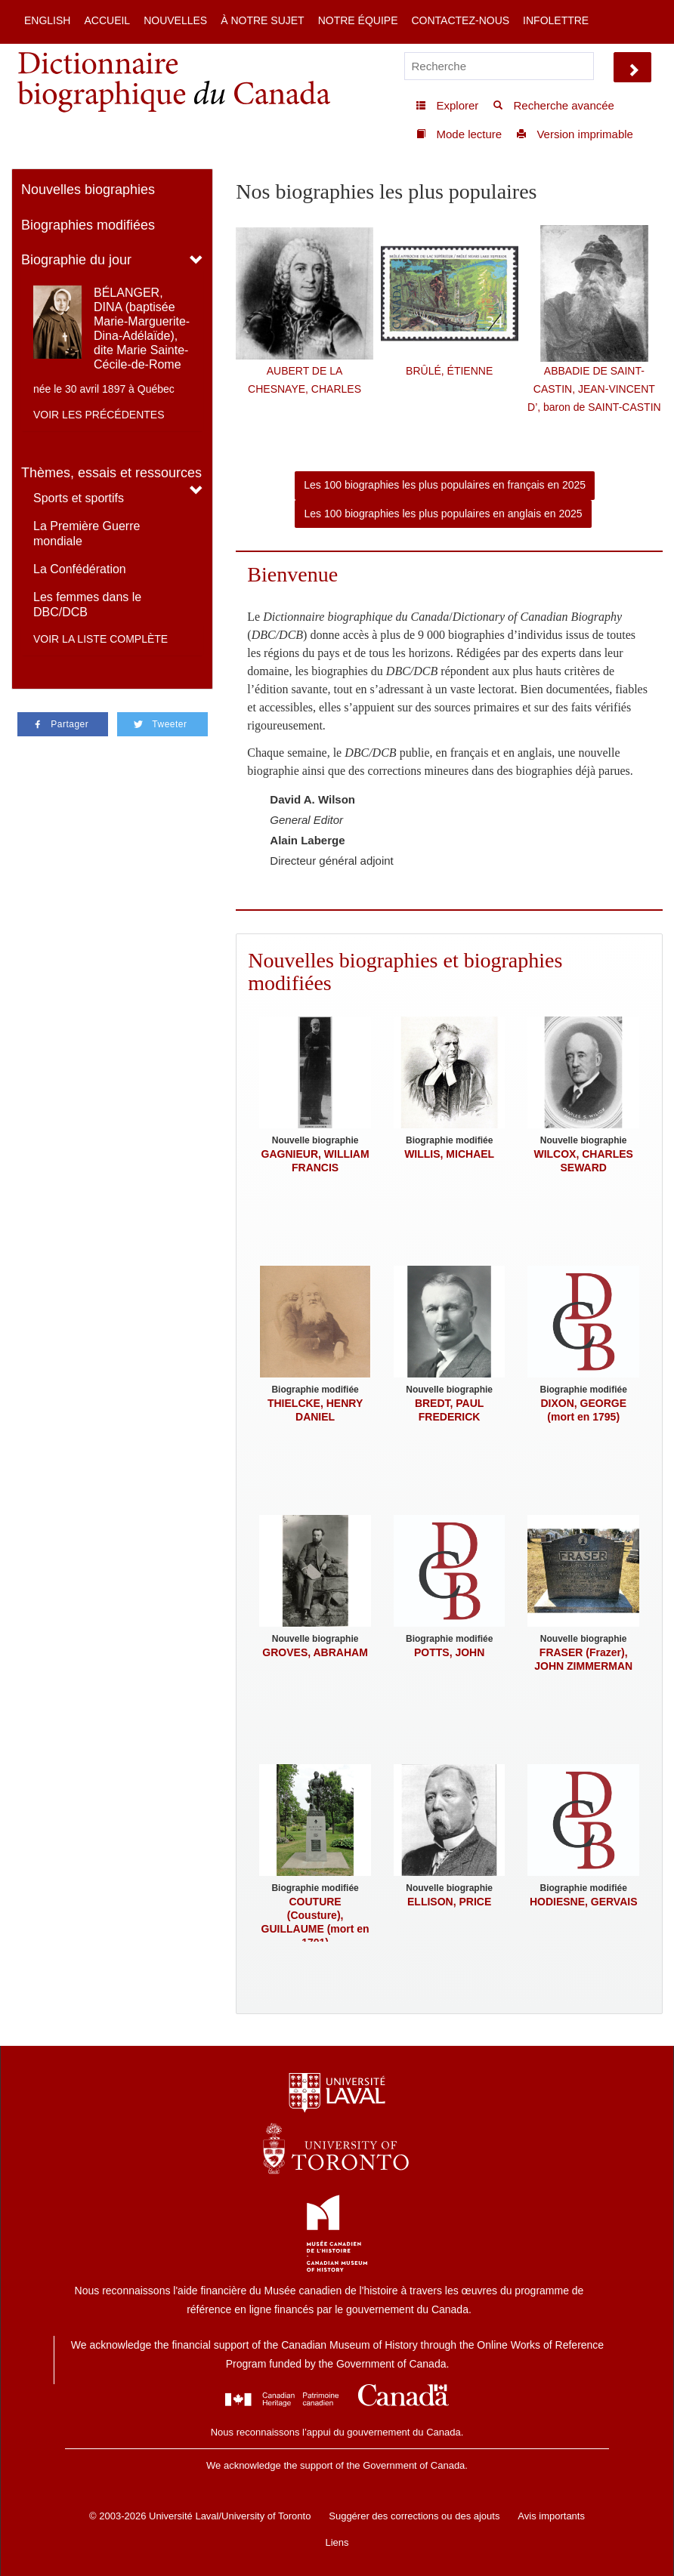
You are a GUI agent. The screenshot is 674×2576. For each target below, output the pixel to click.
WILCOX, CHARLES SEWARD (582, 1161)
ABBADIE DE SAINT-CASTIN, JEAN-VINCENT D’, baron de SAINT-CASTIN (594, 389)
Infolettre (556, 20)
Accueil (107, 20)
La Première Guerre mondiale (86, 534)
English (47, 20)
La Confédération (79, 569)
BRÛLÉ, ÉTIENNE (449, 371)
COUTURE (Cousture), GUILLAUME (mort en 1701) (315, 1922)
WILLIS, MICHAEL (449, 1154)
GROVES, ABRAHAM (315, 1652)
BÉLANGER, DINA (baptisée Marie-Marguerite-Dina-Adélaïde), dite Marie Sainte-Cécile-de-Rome (142, 329)
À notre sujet (262, 20)
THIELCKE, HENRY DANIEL (315, 1410)
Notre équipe (358, 20)
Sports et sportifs (78, 498)
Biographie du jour (76, 259)
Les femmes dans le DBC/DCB (87, 605)
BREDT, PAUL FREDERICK (449, 1410)
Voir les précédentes (99, 415)
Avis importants (551, 2516)
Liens (336, 2542)
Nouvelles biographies (88, 189)
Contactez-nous (460, 20)
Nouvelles (175, 20)
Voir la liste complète (100, 639)
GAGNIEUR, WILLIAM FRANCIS (315, 1161)
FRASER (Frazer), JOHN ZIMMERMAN (583, 1659)
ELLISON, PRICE (449, 1902)
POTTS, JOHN (449, 1652)
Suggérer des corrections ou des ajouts (414, 2516)
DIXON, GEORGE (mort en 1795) (583, 1410)
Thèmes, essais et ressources (111, 472)
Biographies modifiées (88, 225)
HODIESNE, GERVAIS (584, 1902)
